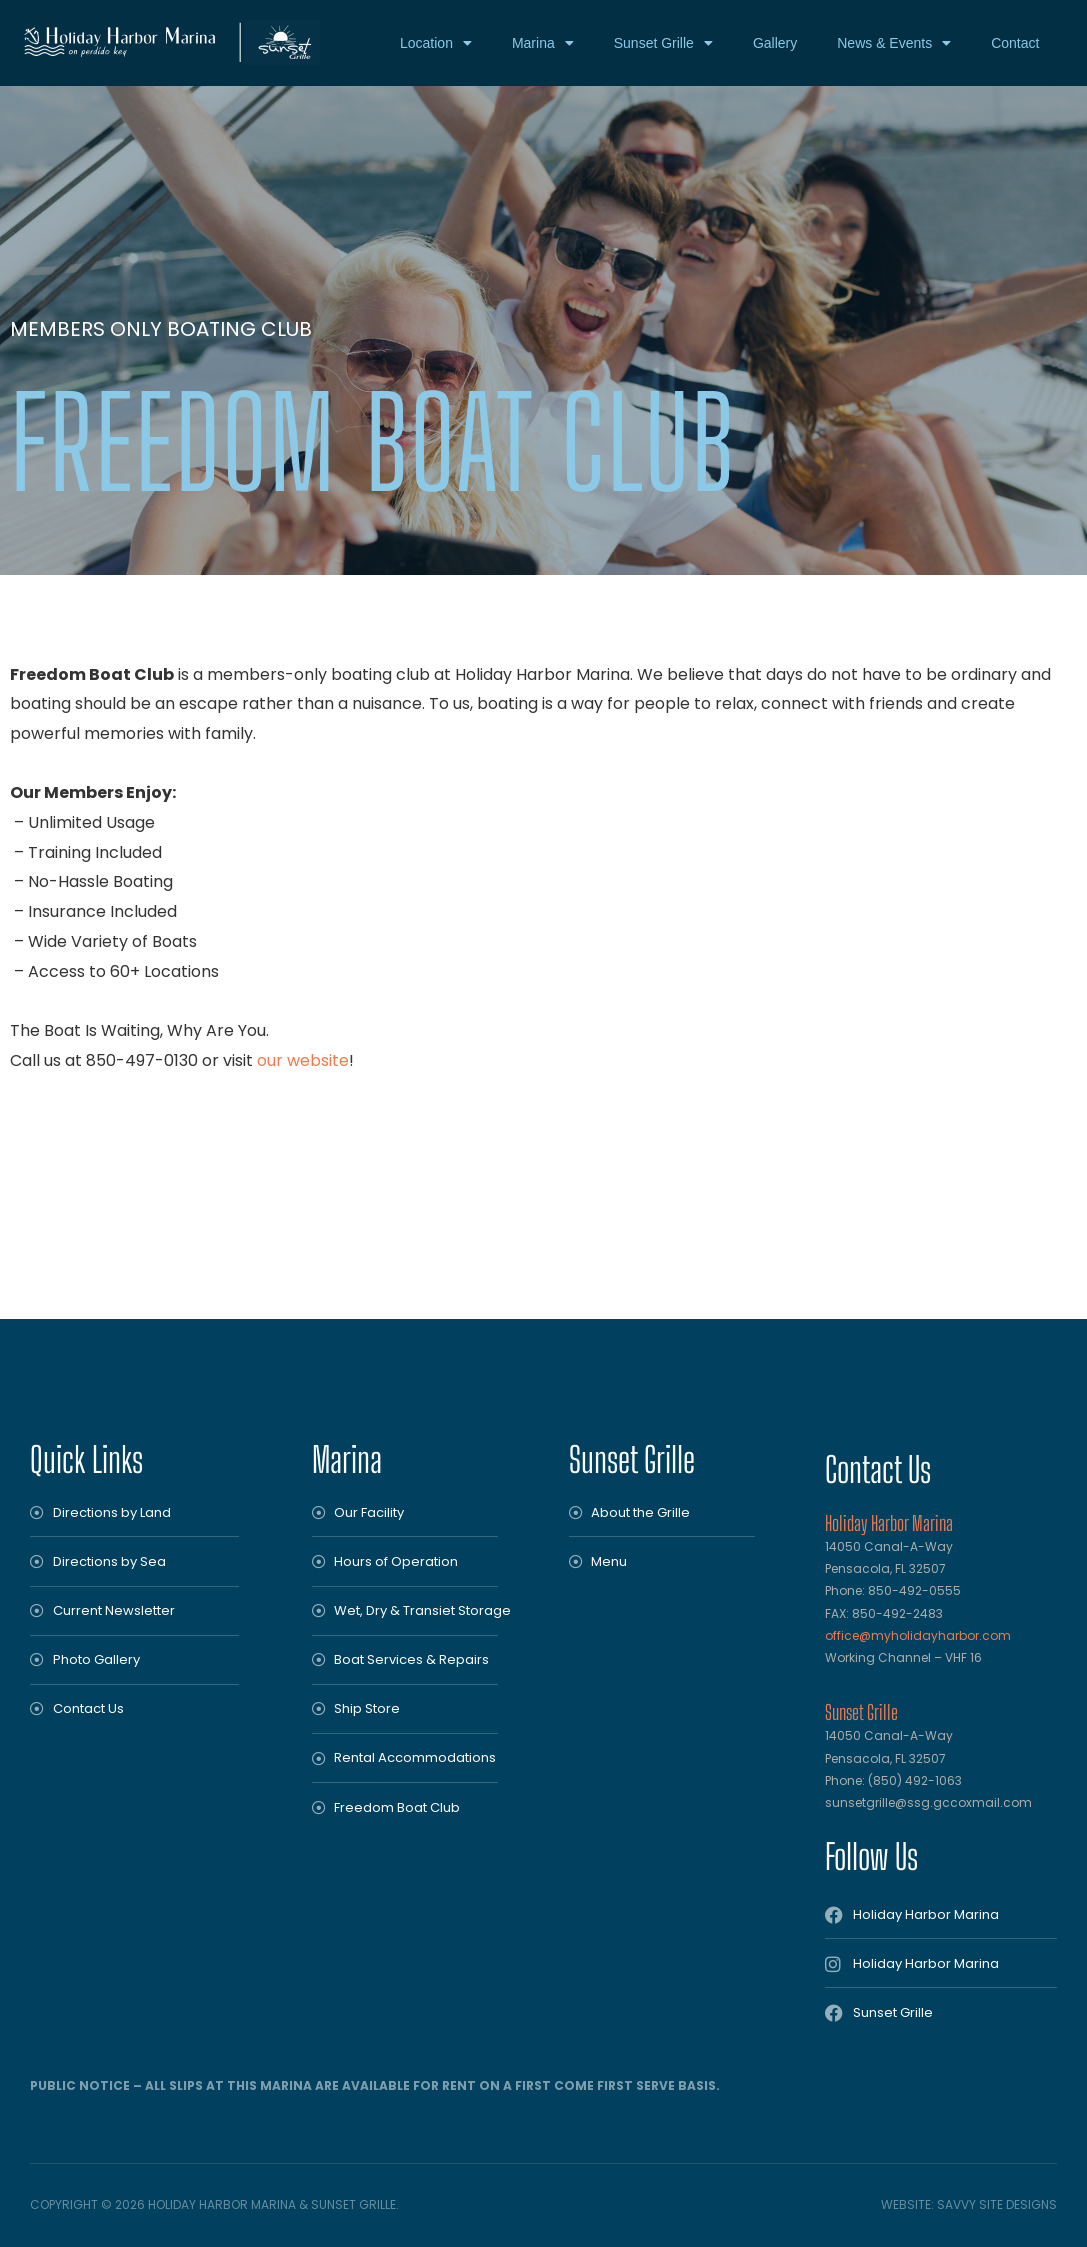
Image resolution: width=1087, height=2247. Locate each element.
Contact (1015, 43)
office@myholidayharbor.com (918, 1635)
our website (303, 1060)
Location (436, 43)
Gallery (775, 43)
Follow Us (871, 1856)
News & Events (894, 43)
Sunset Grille (663, 43)
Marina (543, 43)
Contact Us (878, 1469)
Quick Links (86, 1459)
